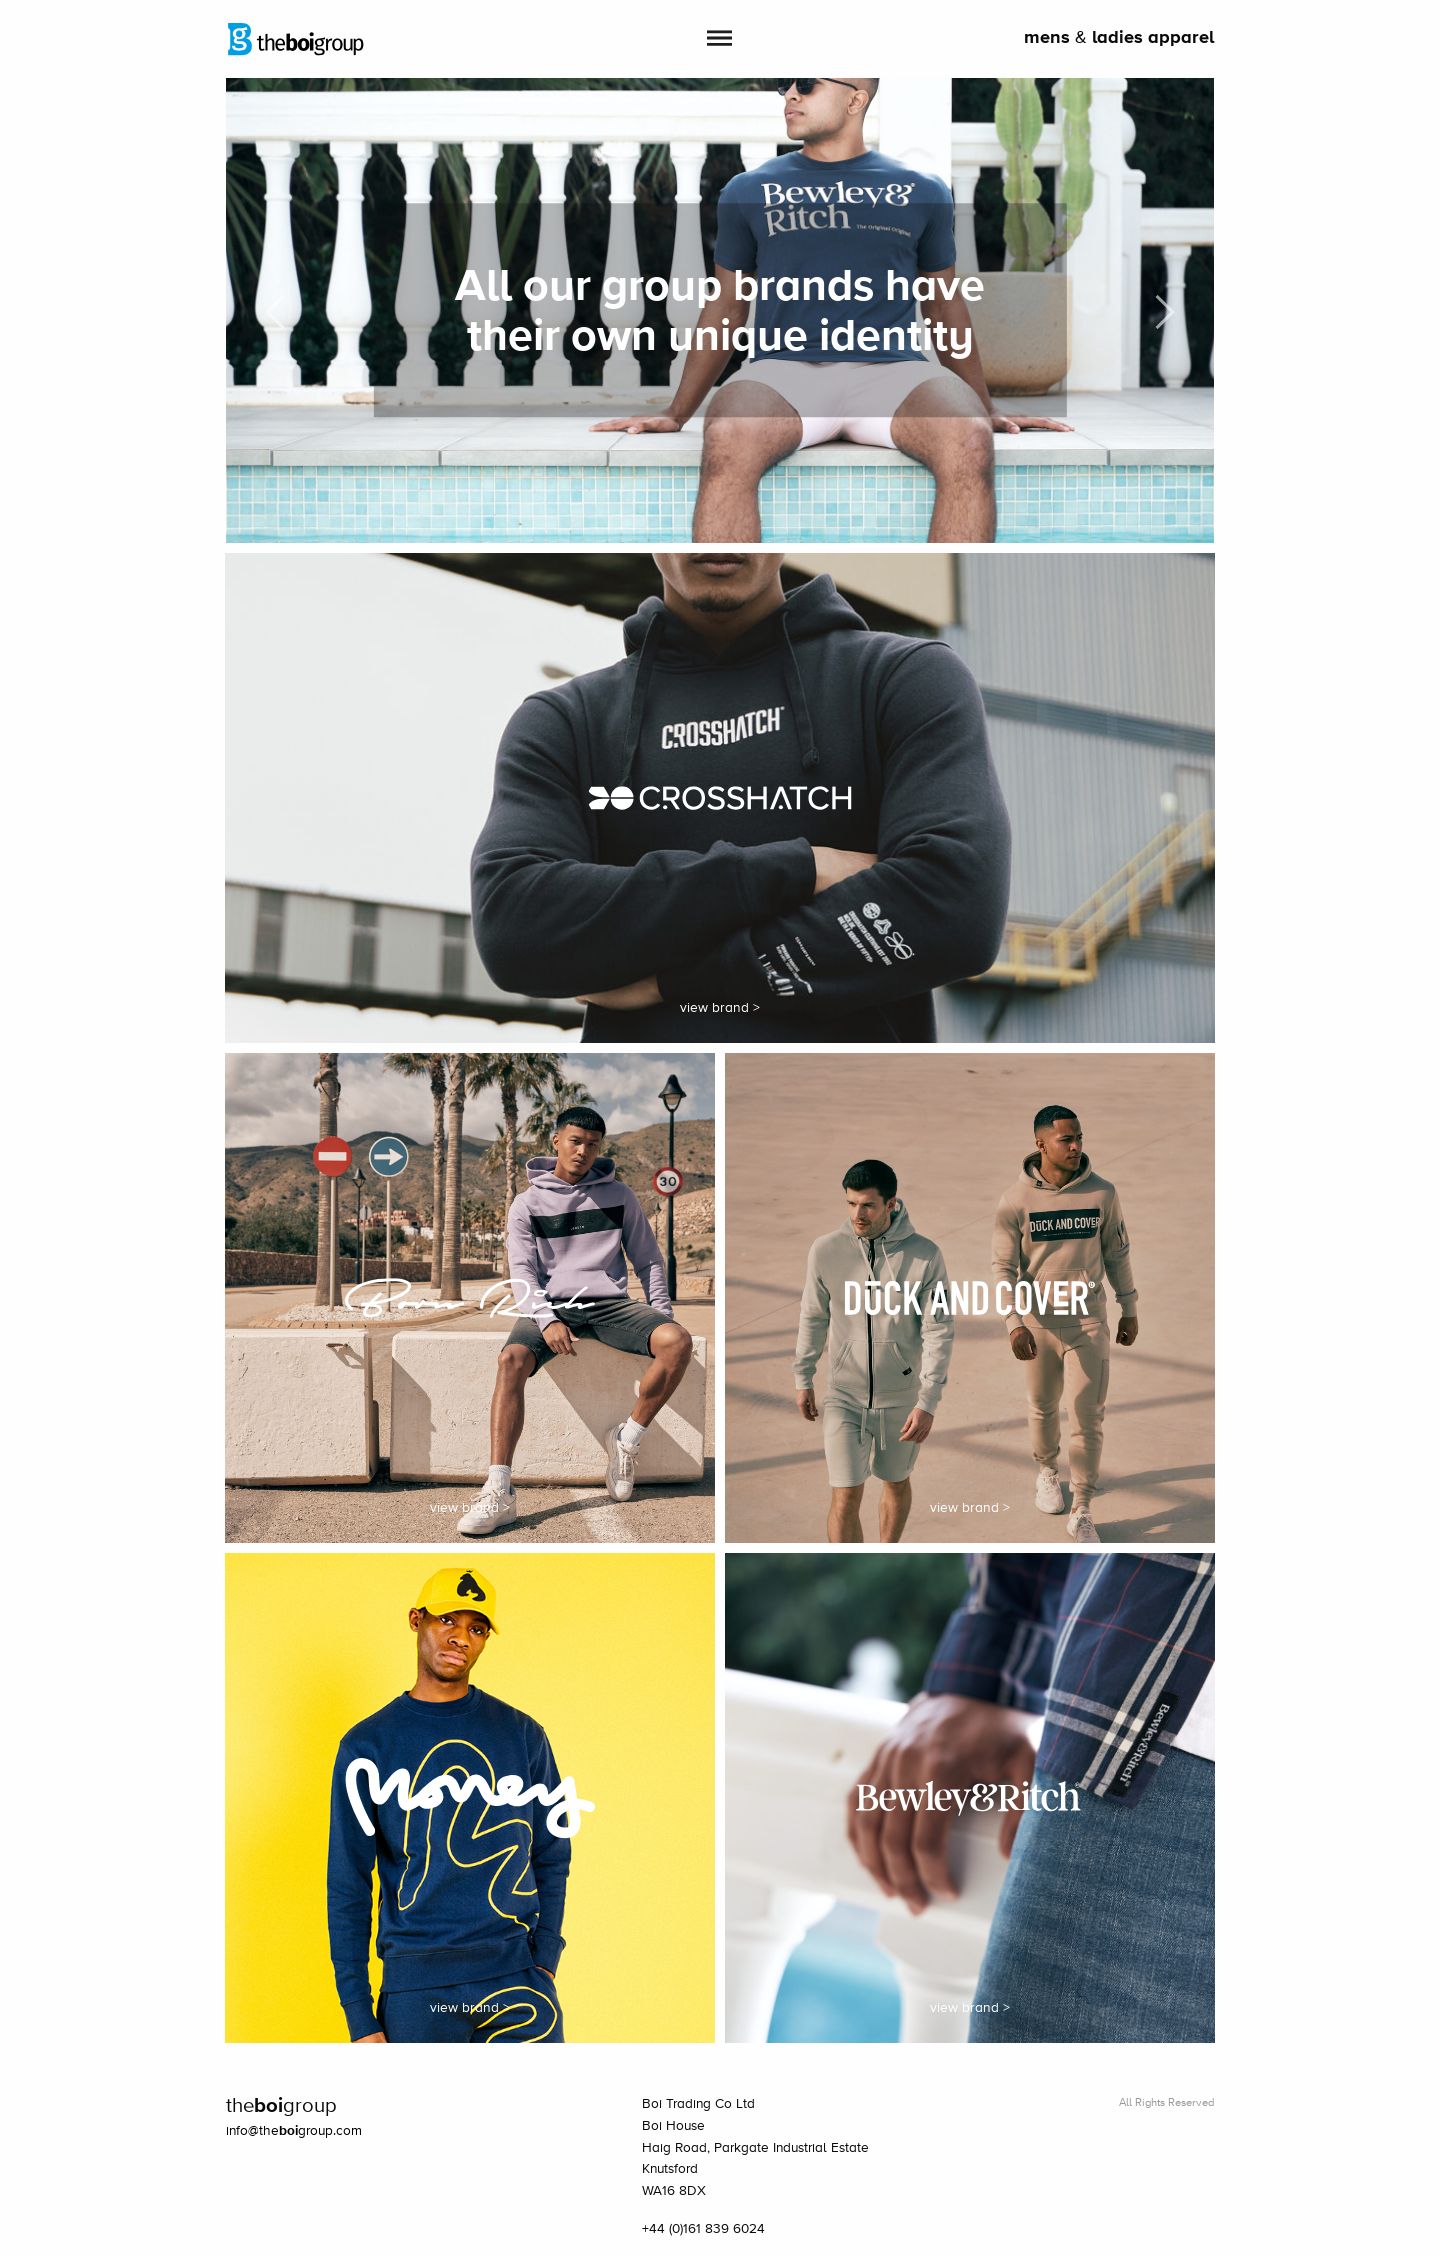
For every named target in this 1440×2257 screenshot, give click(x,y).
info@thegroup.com (294, 2131)
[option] (720, 310)
